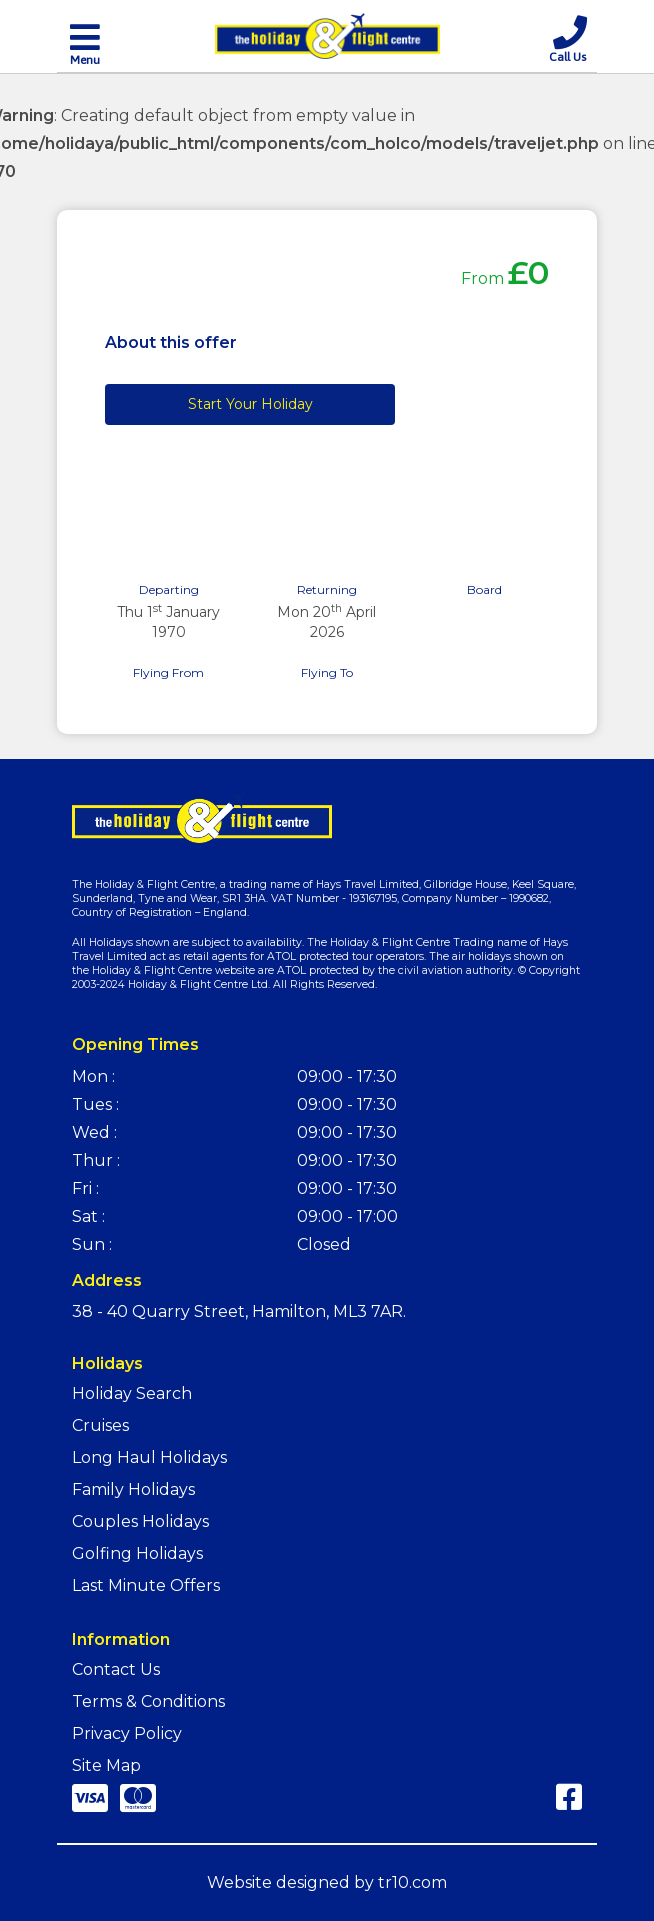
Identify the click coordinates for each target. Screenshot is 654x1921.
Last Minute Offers (146, 1585)
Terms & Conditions (148, 1701)
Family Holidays (133, 1489)
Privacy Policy (127, 1733)
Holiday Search (132, 1393)
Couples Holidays (140, 1521)
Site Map (106, 1765)
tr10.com (412, 1882)
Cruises (100, 1425)
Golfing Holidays (137, 1553)
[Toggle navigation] (85, 43)
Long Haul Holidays (149, 1457)
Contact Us (116, 1669)
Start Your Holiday (250, 404)
